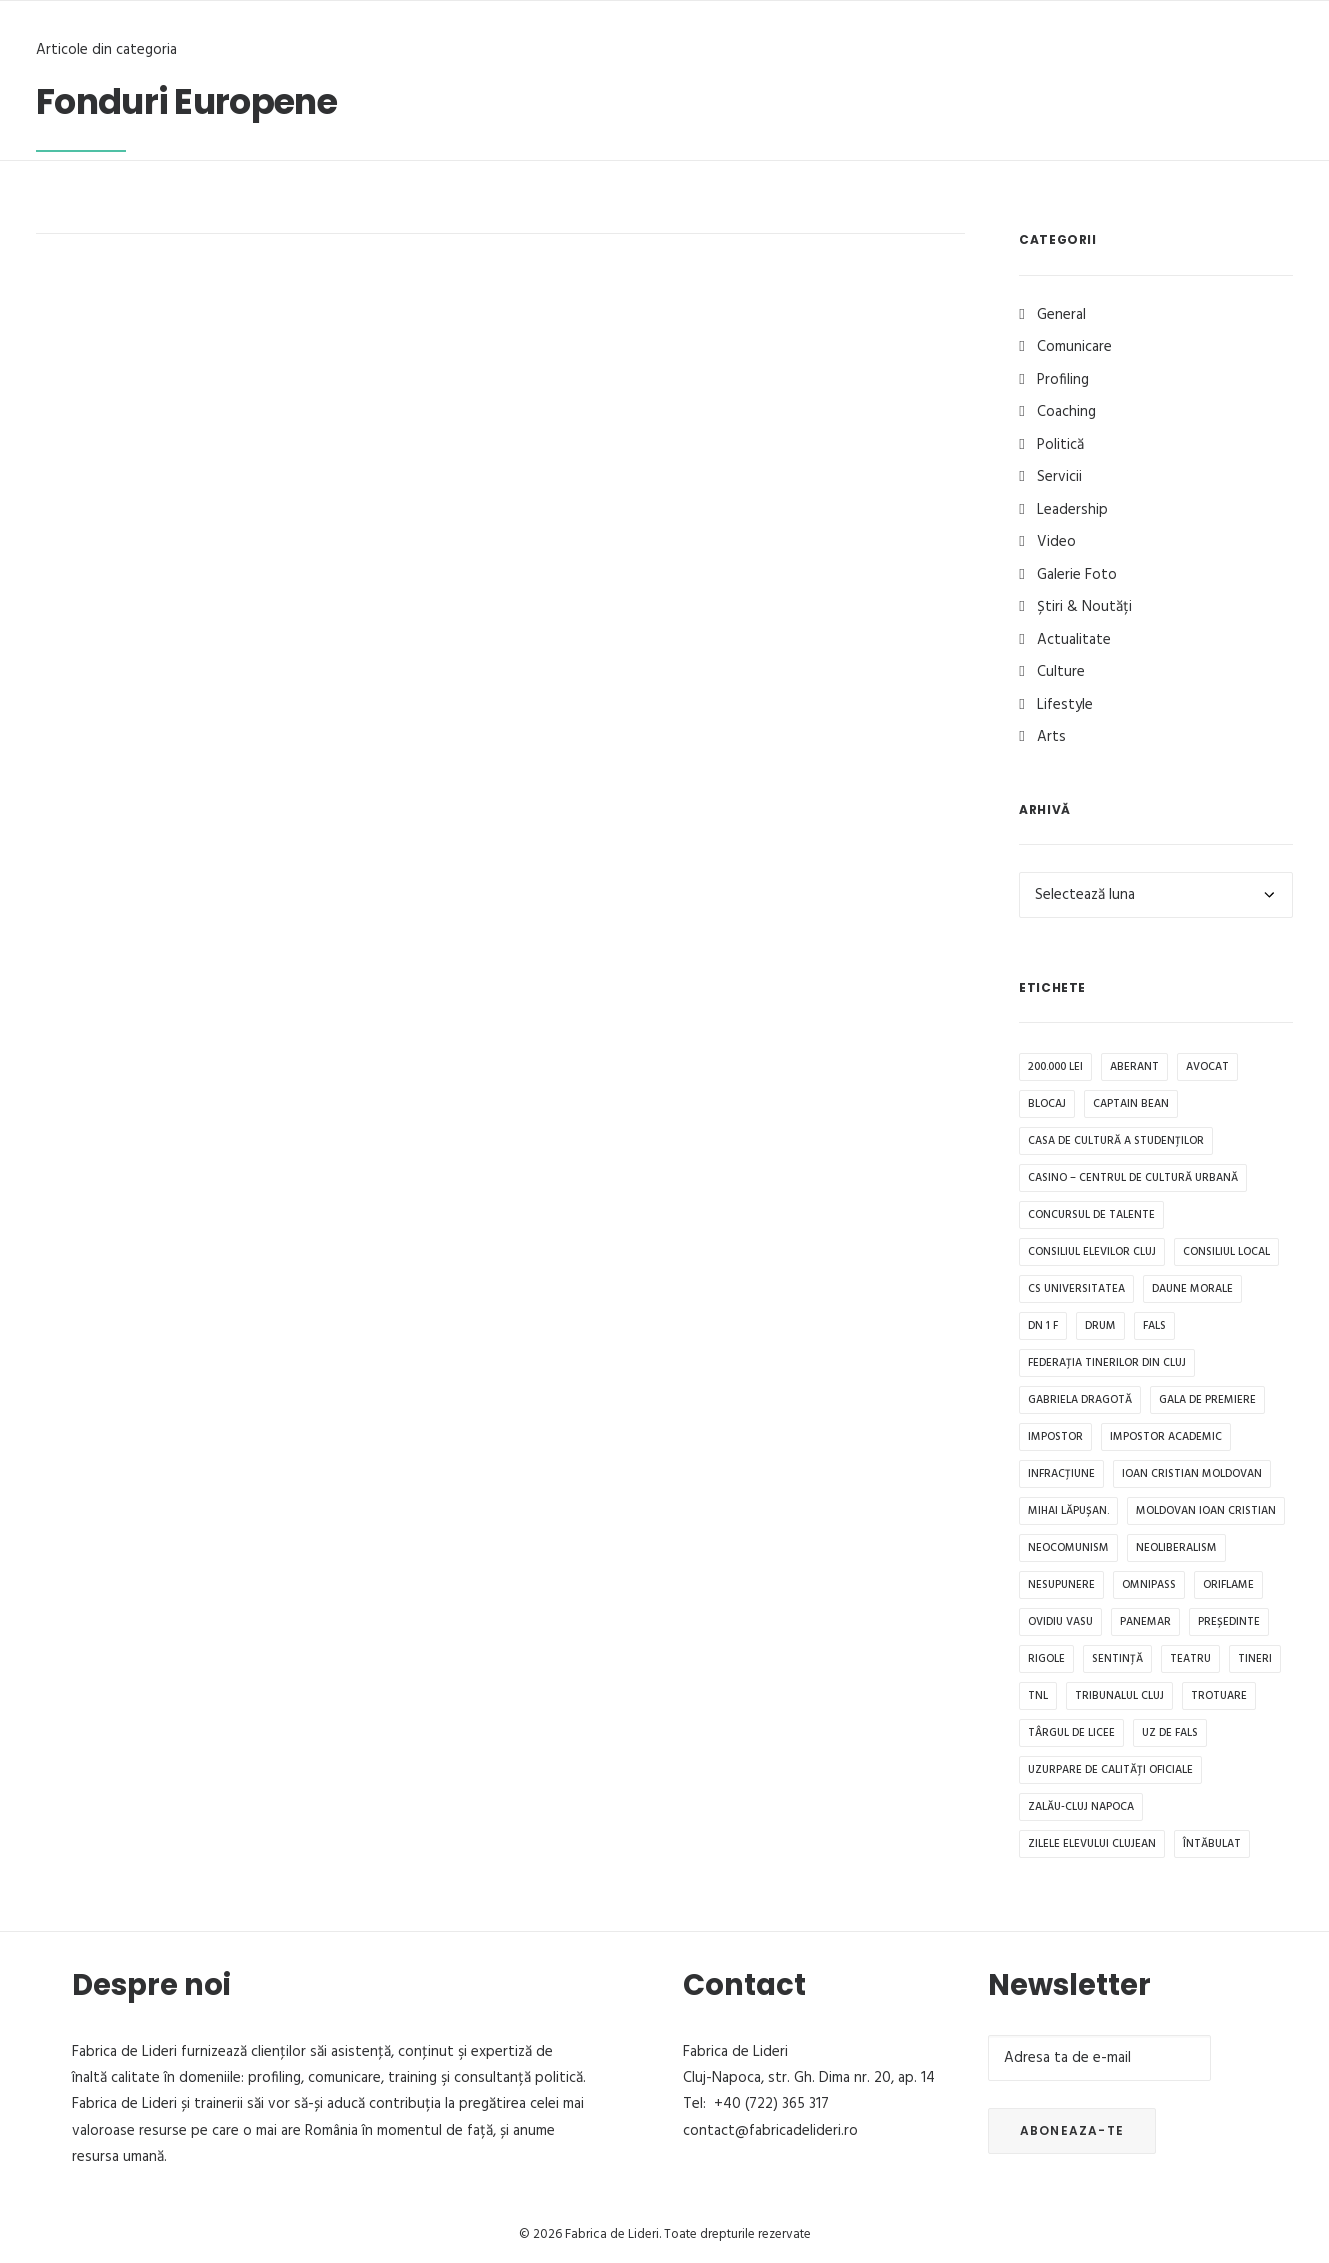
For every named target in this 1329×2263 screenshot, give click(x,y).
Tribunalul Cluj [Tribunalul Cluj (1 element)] (1119, 1696)
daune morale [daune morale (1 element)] (1192, 1289)
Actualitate (1074, 640)
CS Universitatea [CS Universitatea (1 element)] (1076, 1289)
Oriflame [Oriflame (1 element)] (1228, 1585)
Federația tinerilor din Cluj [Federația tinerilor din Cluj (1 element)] (1107, 1363)
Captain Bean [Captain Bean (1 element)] (1131, 1104)
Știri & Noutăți (1084, 607)
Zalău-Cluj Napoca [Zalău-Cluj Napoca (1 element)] (1081, 1807)
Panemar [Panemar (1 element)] (1145, 1622)
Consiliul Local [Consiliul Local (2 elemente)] (1226, 1252)
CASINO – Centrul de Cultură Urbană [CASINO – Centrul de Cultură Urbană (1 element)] (1133, 1178)
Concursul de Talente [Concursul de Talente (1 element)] (1091, 1215)
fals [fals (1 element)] (1154, 1326)
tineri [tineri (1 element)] (1255, 1659)
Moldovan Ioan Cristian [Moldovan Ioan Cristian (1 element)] (1206, 1511)
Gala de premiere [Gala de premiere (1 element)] (1207, 1400)
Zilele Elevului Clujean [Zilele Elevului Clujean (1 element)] (1092, 1844)
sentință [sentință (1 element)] (1117, 1659)
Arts (1051, 737)
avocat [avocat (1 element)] (1207, 1067)
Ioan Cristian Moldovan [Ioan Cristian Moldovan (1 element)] (1192, 1474)
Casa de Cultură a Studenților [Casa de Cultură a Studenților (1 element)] (1116, 1141)
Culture (1061, 672)
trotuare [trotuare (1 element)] (1219, 1696)
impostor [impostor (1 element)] (1055, 1437)
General (1061, 315)
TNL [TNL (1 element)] (1038, 1696)
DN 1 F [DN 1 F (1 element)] (1043, 1326)
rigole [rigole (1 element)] (1046, 1659)
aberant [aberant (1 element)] (1134, 1067)
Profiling (1063, 380)
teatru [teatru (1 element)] (1190, 1659)
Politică (1060, 445)
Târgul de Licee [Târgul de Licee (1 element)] (1071, 1733)
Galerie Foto (1077, 575)
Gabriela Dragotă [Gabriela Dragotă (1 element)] (1080, 1400)
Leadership (1072, 510)
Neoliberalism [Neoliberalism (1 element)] (1176, 1548)
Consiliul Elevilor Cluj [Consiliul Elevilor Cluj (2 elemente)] (1092, 1252)
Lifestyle (1065, 705)
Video (1056, 542)
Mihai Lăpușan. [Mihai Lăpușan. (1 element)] (1068, 1511)
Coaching (1066, 412)
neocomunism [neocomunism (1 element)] (1068, 1548)
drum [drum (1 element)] (1100, 1326)
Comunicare (1074, 347)
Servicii (1059, 477)
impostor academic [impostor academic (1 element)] (1166, 1437)
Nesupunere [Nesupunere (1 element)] (1061, 1585)
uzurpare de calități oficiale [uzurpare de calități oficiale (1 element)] (1110, 1770)
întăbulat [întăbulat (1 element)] (1212, 1844)
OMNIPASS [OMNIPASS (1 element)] (1149, 1585)
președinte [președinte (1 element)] (1229, 1622)
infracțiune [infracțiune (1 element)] (1061, 1474)
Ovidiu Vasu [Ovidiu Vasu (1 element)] (1060, 1622)
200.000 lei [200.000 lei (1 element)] (1055, 1067)
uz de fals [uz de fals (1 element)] (1170, 1733)
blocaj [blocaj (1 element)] (1047, 1104)
